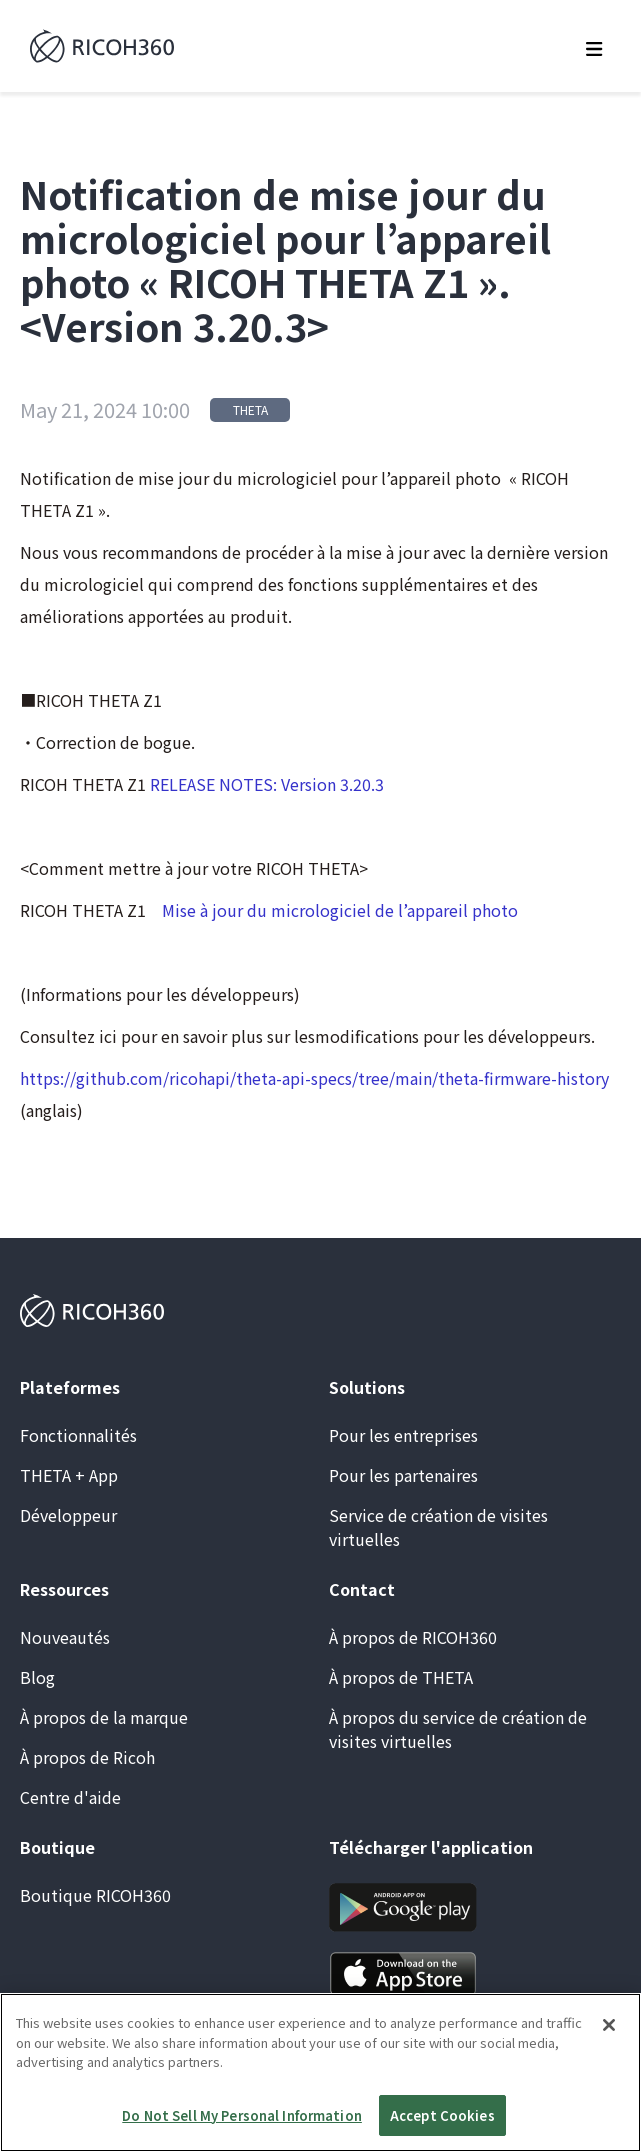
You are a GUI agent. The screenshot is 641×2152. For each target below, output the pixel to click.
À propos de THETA (401, 1677)
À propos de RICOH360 (413, 1637)
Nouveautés (65, 1637)
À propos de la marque (104, 1717)
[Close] (609, 2051)
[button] (594, 46)
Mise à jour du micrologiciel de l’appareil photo (340, 910)
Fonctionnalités (78, 1435)
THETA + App (69, 1475)
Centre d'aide (70, 1797)
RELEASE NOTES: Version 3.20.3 (267, 784)
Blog (37, 1677)
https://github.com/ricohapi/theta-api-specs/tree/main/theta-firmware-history (314, 1078)
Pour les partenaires (403, 1475)
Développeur (68, 1515)
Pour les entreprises (403, 1435)
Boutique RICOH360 (95, 1895)
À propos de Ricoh (87, 1757)
